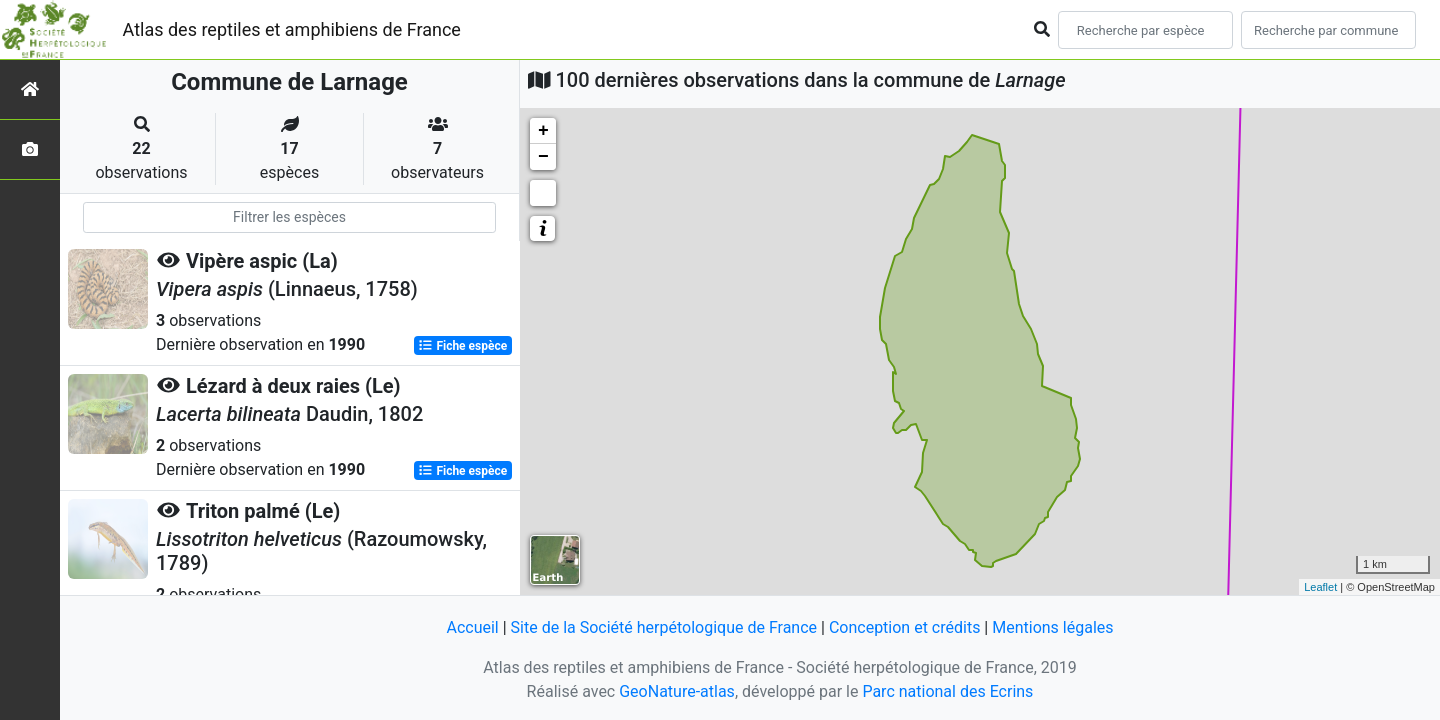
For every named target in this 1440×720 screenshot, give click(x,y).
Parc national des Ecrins (947, 691)
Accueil (472, 627)
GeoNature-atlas (677, 691)
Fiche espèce (462, 346)
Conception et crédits (905, 627)
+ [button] (543, 131)
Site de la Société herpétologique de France (664, 627)
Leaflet (1320, 587)
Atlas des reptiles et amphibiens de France (292, 29)
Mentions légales (1052, 627)
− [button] (543, 157)
